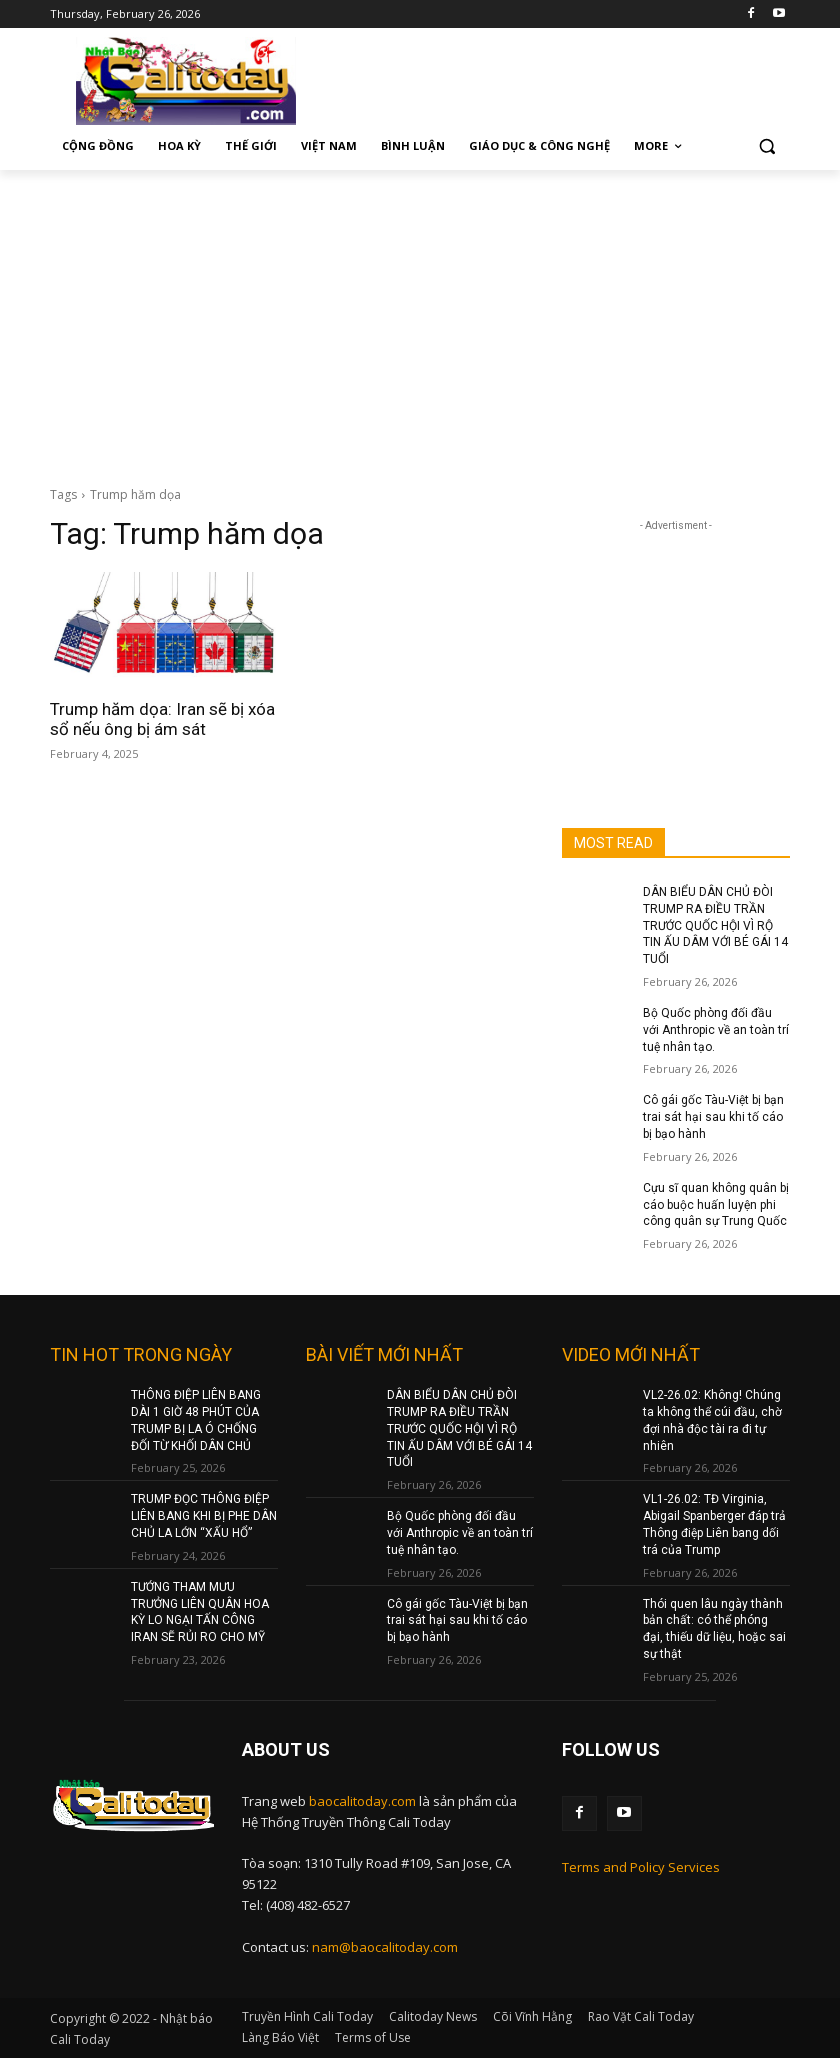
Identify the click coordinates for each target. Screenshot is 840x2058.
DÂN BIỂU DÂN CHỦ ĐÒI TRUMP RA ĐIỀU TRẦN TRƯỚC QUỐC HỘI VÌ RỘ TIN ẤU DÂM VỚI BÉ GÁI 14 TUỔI (715, 925)
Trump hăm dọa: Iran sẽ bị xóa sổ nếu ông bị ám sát (162, 719)
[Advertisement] (420, 320)
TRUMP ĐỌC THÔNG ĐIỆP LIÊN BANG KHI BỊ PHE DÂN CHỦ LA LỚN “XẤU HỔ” (204, 1516)
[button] (766, 146)
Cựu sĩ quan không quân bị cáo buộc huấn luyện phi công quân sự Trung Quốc (716, 1205)
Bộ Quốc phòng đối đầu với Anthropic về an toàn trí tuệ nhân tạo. (716, 1030)
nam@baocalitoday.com (385, 1947)
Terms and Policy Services (641, 1867)
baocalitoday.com (362, 1801)
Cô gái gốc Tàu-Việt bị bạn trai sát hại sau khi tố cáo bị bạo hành (713, 1117)
